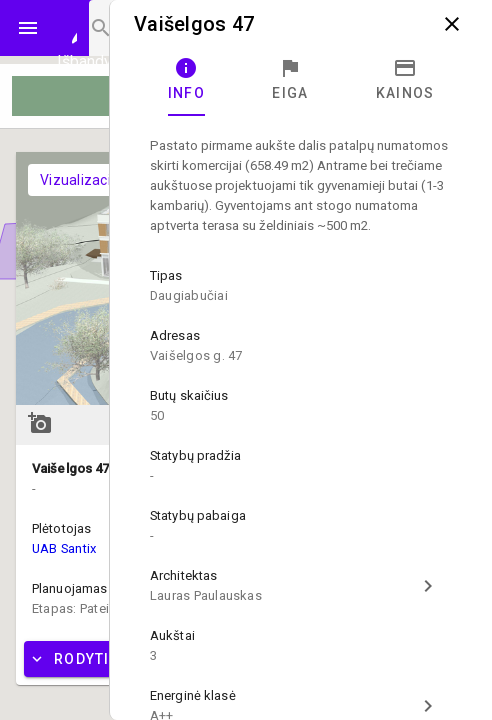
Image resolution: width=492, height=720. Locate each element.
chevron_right (428, 586)
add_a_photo (40, 423)
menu (28, 28)
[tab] (186, 80)
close (452, 24)
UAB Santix (64, 548)
